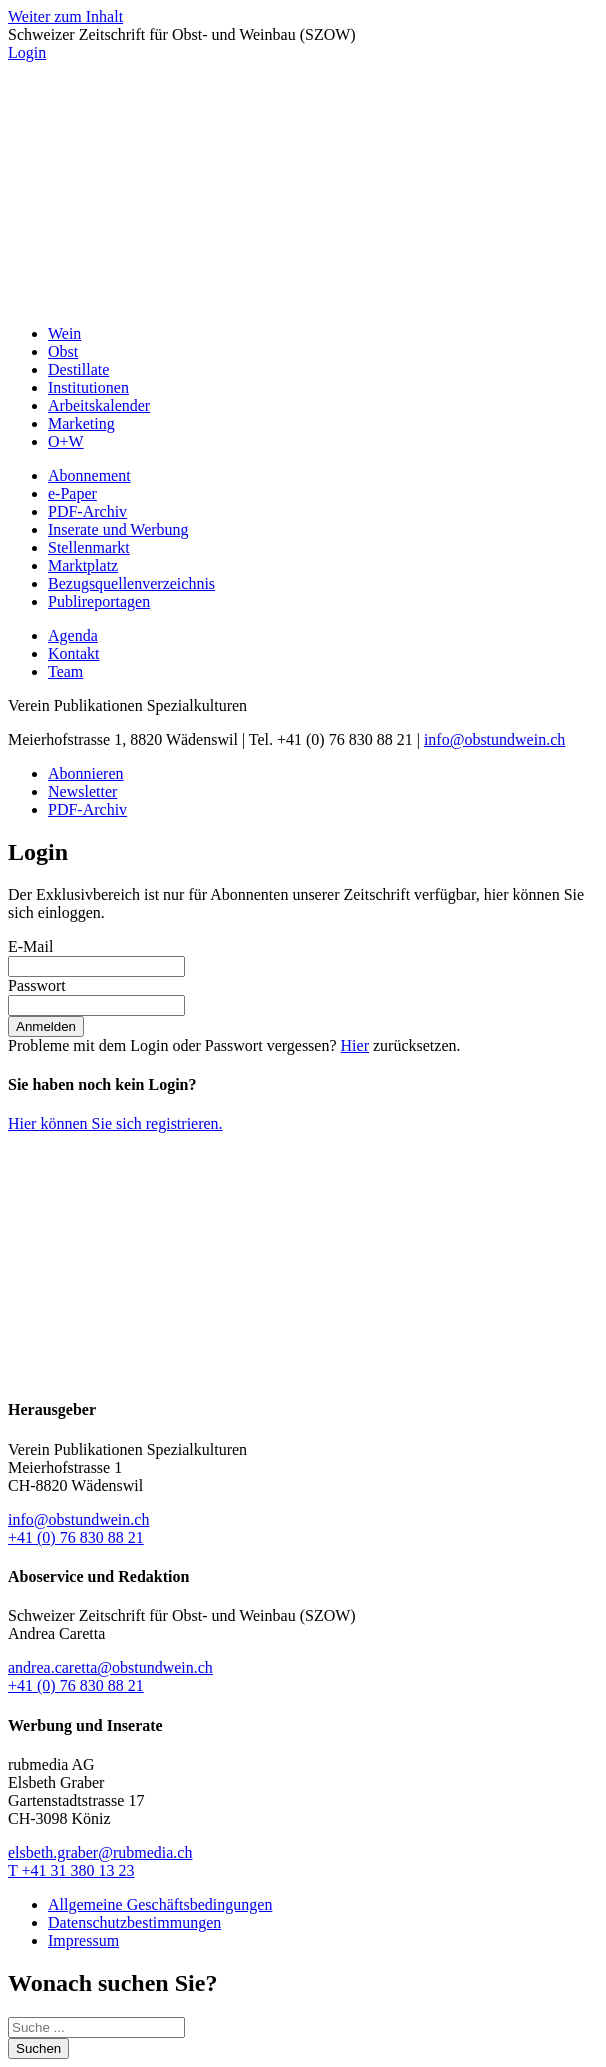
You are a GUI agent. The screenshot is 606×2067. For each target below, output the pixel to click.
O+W (66, 441)
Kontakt (74, 653)
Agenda (73, 635)
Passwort (37, 985)
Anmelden (46, 1026)
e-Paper (72, 493)
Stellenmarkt (89, 547)
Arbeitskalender (99, 405)
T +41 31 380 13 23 (71, 1870)
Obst (63, 351)
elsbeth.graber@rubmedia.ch (100, 1852)
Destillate (78, 369)
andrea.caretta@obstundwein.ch (110, 1667)
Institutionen (88, 387)
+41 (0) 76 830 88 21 (76, 1537)
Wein (64, 333)
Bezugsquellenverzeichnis (131, 583)
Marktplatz (83, 565)
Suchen (38, 2048)
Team (65, 671)
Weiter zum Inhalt (65, 16)
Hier (355, 1045)
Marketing (81, 423)
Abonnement (89, 475)
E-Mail (30, 946)
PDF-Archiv (87, 511)
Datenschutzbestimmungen (134, 1922)
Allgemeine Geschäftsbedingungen (160, 1904)
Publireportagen (99, 601)
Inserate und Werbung (118, 529)
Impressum (83, 1940)
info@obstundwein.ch (494, 739)
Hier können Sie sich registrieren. (115, 1123)
